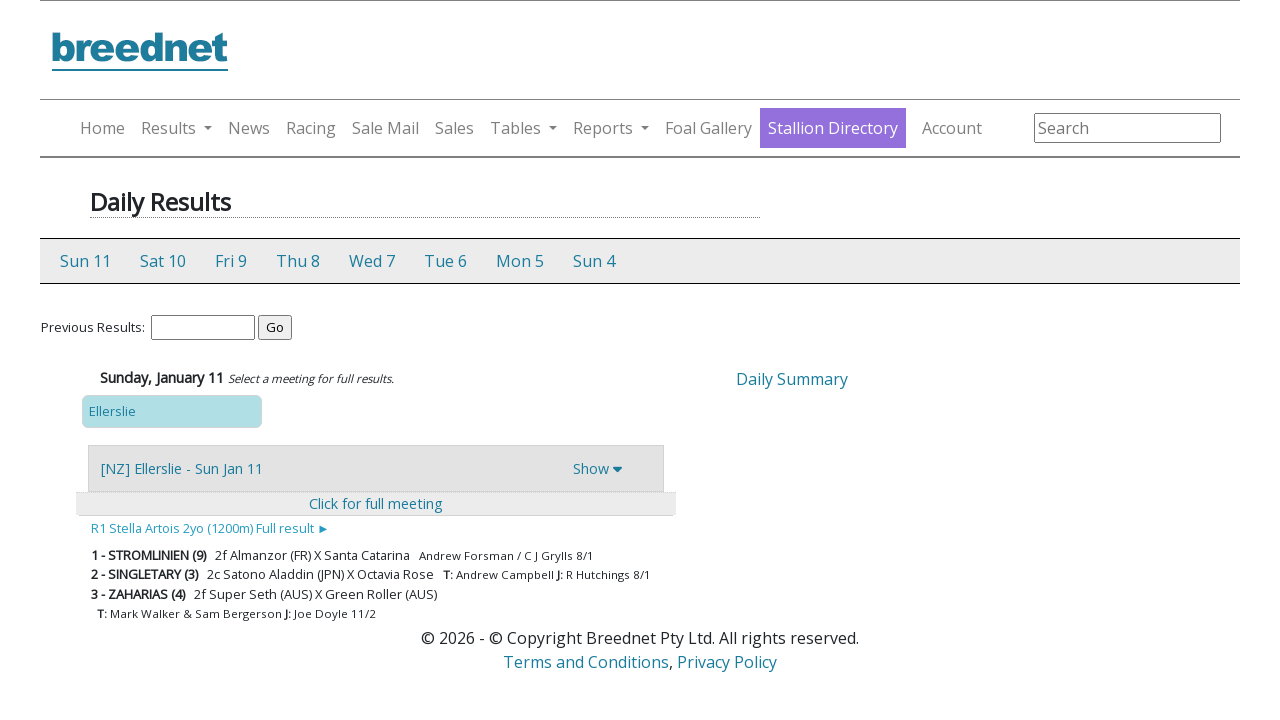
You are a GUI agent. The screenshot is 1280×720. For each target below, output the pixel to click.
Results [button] (168, 128)
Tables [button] (515, 128)
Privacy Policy (727, 662)
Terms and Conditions (586, 662)
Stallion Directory (833, 128)
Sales (454, 128)
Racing (311, 128)
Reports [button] (603, 128)
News (249, 128)
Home (102, 128)
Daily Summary (792, 379)
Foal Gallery (708, 128)
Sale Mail (385, 128)
